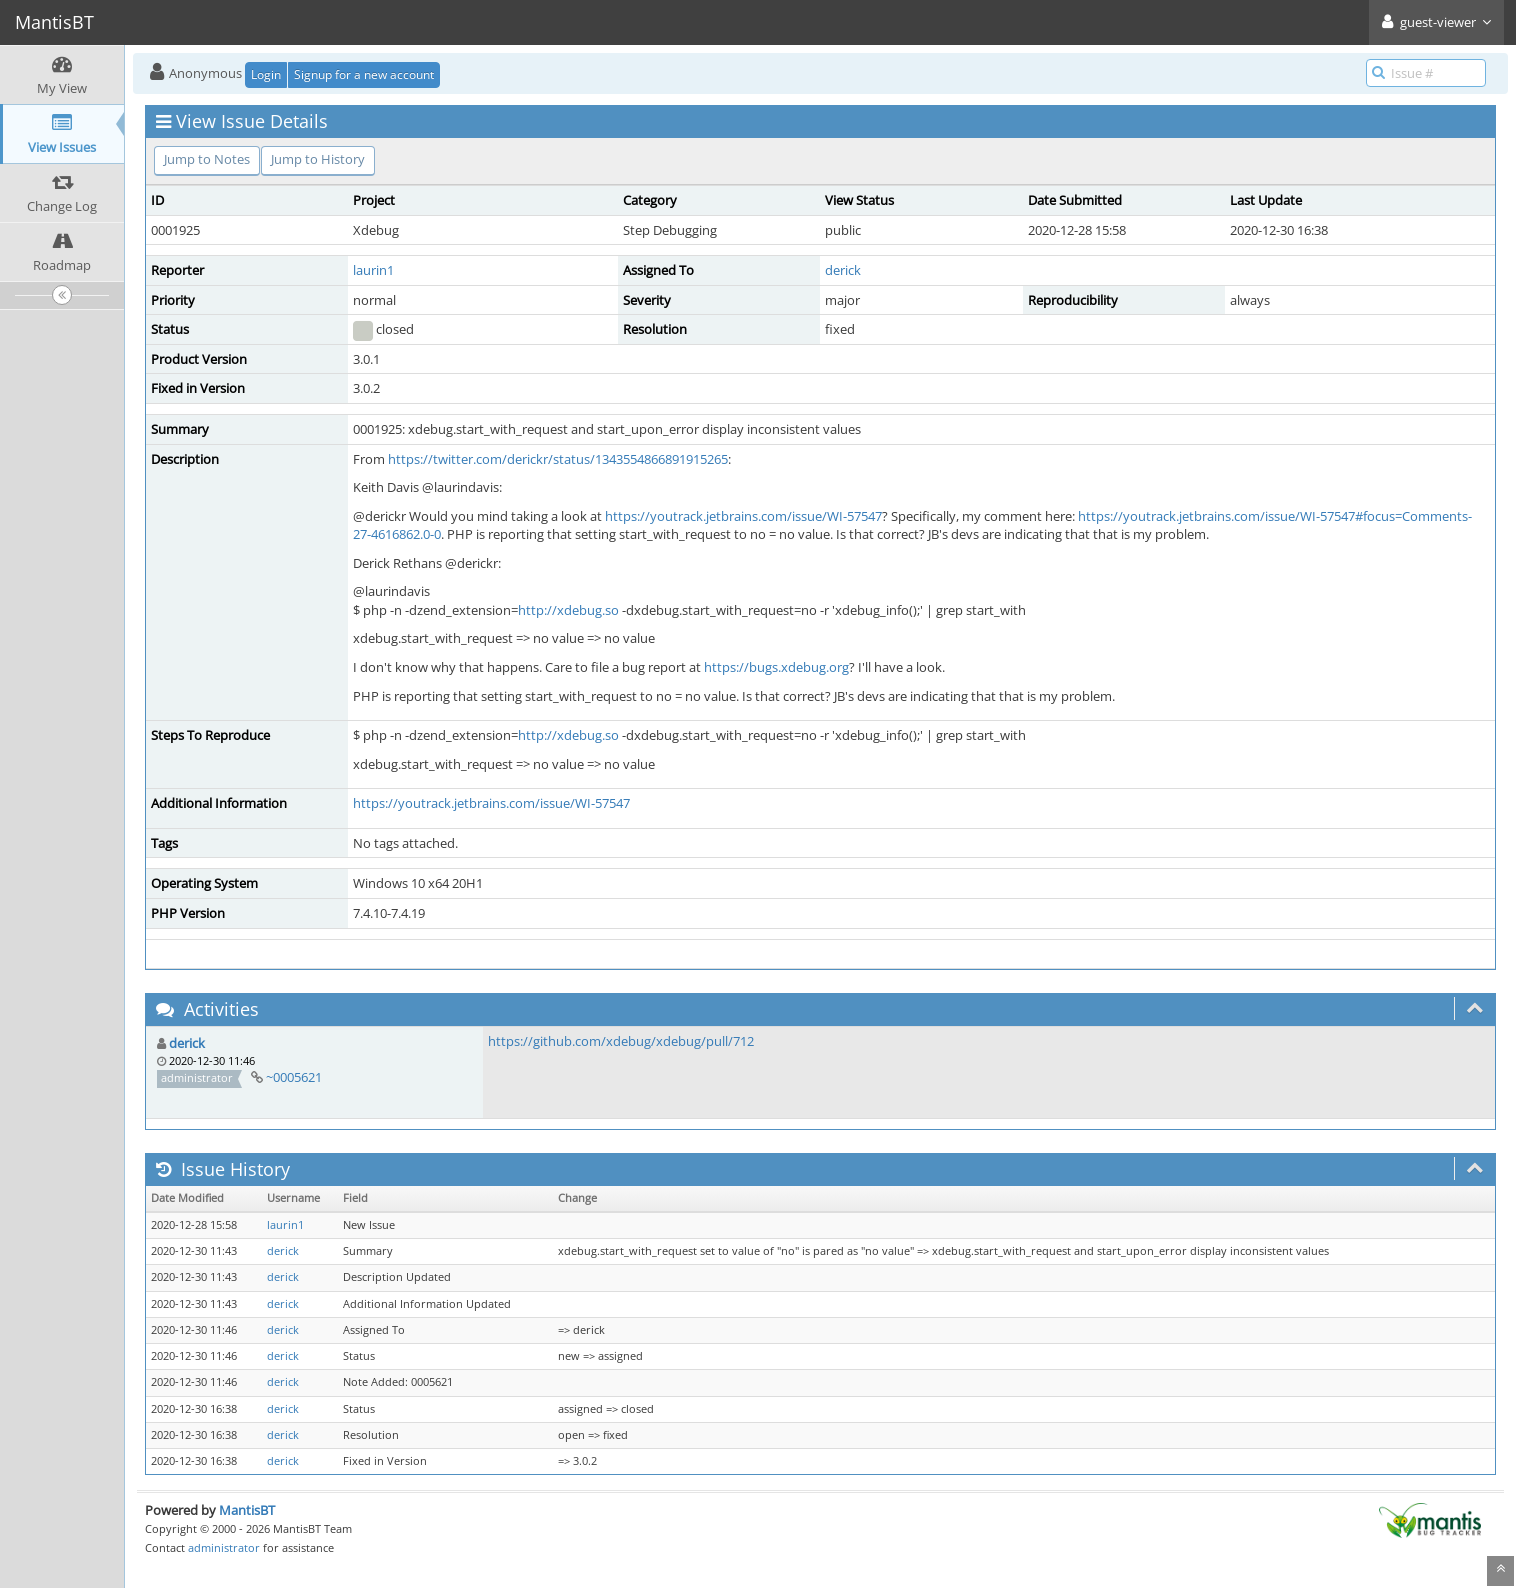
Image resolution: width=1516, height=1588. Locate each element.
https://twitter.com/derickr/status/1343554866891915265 (558, 459)
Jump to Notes (207, 159)
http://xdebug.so (568, 610)
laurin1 (373, 270)
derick (843, 270)
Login (266, 74)
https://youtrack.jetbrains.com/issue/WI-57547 (743, 516)
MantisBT (247, 1510)
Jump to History (318, 159)
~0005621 (294, 1077)
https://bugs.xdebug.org (776, 667)
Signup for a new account (364, 74)
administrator (224, 1547)
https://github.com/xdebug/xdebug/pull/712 (621, 1041)
